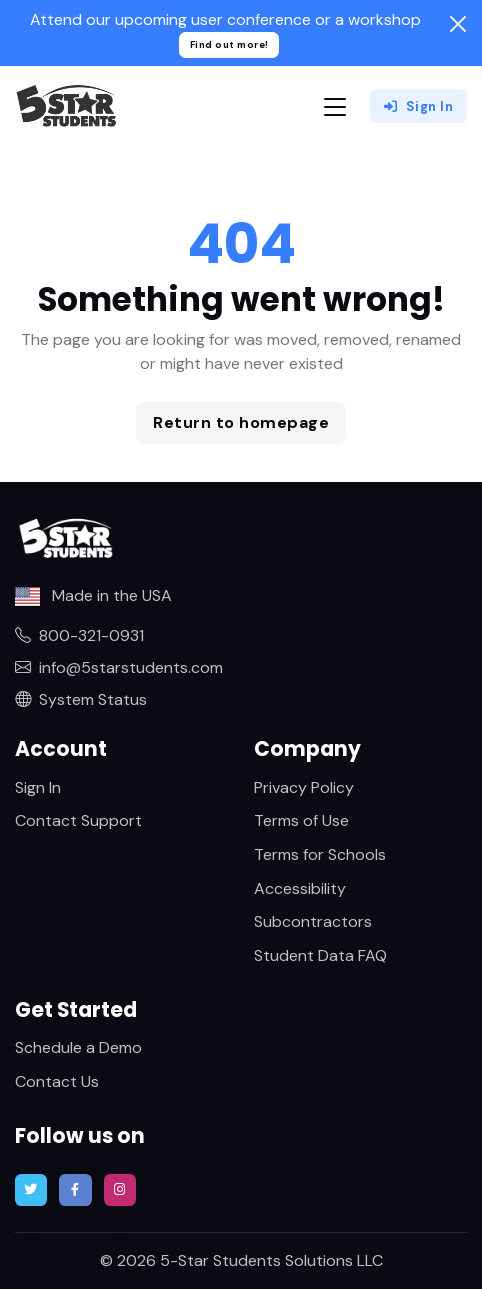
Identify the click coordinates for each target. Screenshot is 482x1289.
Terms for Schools (320, 854)
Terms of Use (301, 820)
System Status (81, 699)
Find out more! (229, 44)
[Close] (458, 24)
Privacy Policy (304, 787)
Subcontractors (313, 921)
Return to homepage (241, 422)
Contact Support (78, 820)
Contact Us (57, 1081)
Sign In (418, 106)
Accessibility (300, 888)
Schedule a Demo (78, 1047)
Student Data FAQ (320, 955)
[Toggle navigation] (335, 106)
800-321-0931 (79, 635)
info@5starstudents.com (119, 667)
